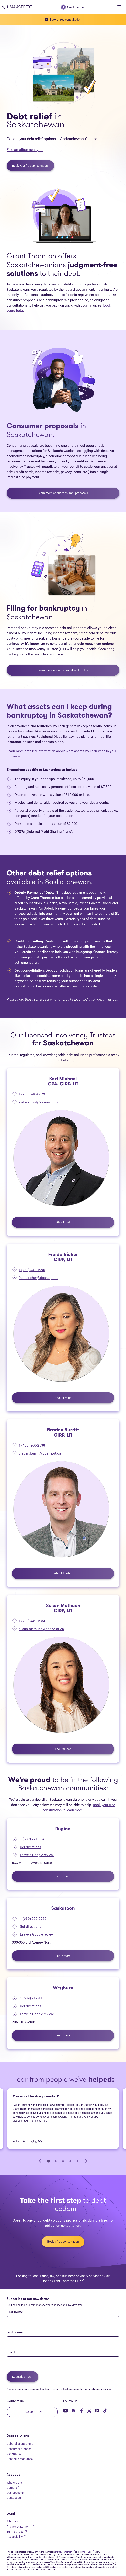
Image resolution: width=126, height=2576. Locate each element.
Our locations (15, 2492)
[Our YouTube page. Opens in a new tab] (65, 2410)
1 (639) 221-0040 (33, 1839)
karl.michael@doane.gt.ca (38, 1102)
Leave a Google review (37, 1855)
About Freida (63, 1398)
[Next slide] (85, 2160)
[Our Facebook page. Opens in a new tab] (81, 2410)
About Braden (63, 1573)
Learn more (63, 1876)
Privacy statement (20, 2526)
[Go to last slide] (40, 2160)
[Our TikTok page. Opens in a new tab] (105, 2410)
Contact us (14, 2497)
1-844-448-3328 (32, 2412)
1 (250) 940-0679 (32, 1094)
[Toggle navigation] (119, 7)
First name (15, 2312)
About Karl (63, 1222)
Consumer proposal (19, 2448)
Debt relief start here (20, 2443)
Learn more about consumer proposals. (63, 493)
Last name (15, 2332)
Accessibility (16, 2536)
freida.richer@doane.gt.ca (38, 1278)
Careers (13, 2487)
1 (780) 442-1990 (32, 1270)
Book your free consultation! (30, 165)
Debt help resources (20, 2459)
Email (11, 2352)
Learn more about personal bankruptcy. (63, 670)
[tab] (48, 2161)
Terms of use (17, 2531)
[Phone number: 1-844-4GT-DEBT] (17, 7)
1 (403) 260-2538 (32, 1445)
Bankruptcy (14, 2453)
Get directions (30, 1847)
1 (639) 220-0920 (33, 1919)
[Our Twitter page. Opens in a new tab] (89, 2410)
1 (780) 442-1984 (32, 1621)
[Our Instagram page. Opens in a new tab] (73, 2410)
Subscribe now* (22, 2376)
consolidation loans (69, 970)
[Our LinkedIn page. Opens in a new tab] (97, 2410)
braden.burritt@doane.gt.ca (40, 1453)
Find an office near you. (25, 150)
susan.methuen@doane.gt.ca (41, 1629)
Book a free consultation (63, 2241)
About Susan (63, 1749)
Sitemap (12, 2521)
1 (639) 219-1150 (33, 1998)
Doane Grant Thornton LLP (63, 2281)
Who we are (14, 2482)
